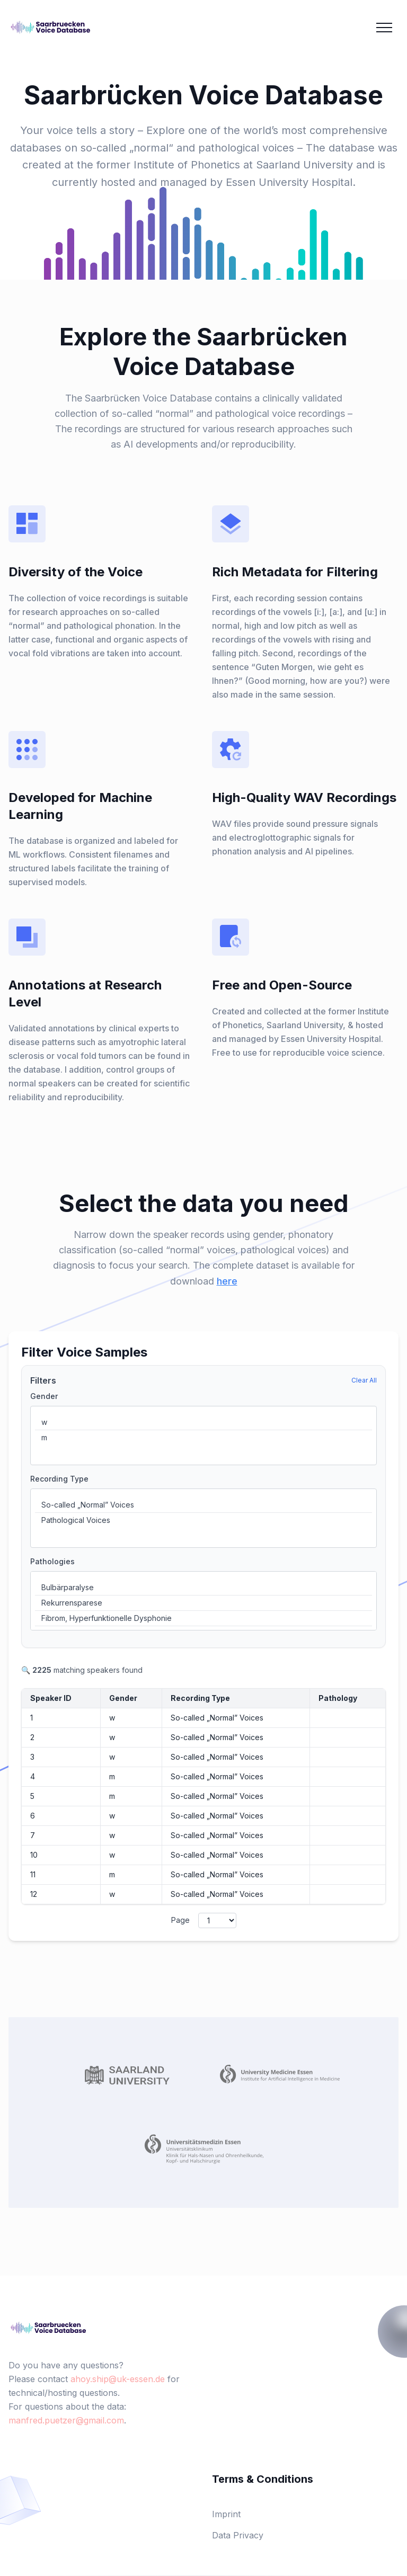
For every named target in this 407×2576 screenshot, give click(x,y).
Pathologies (52, 1561)
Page (180, 1919)
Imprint (226, 2514)
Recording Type (59, 1478)
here (227, 1281)
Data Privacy (237, 2535)
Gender (44, 1396)
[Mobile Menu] (384, 27)
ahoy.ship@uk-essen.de (117, 2379)
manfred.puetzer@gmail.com (66, 2420)
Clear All (364, 1380)
